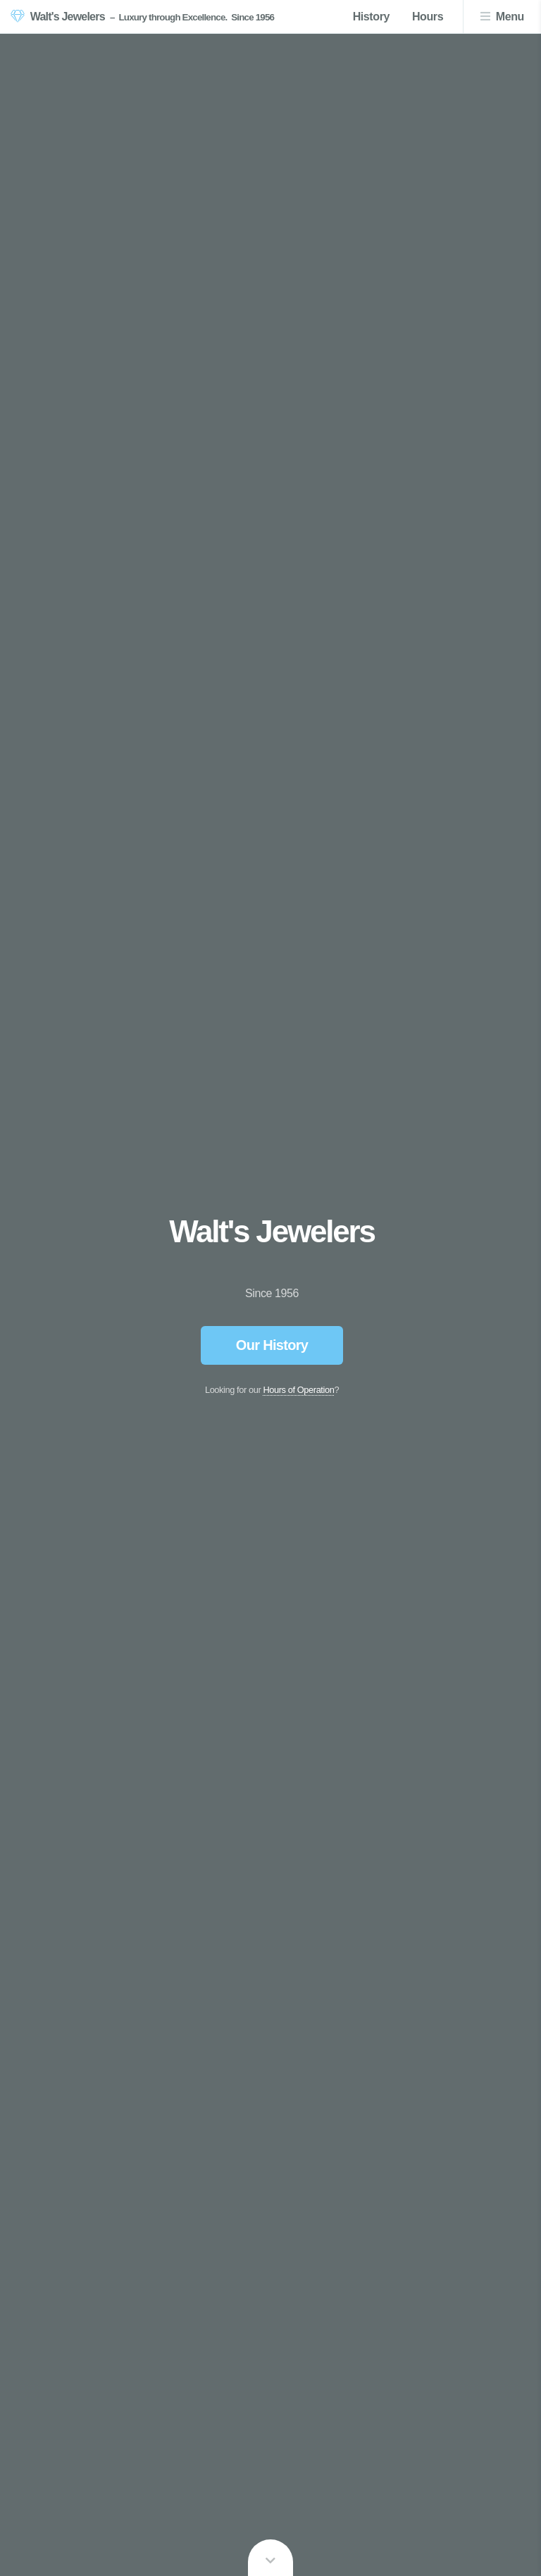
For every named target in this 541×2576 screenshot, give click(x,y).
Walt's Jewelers (67, 17)
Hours (427, 17)
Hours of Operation (298, 1389)
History (371, 17)
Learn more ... (270, 2557)
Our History (272, 1345)
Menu (510, 17)
